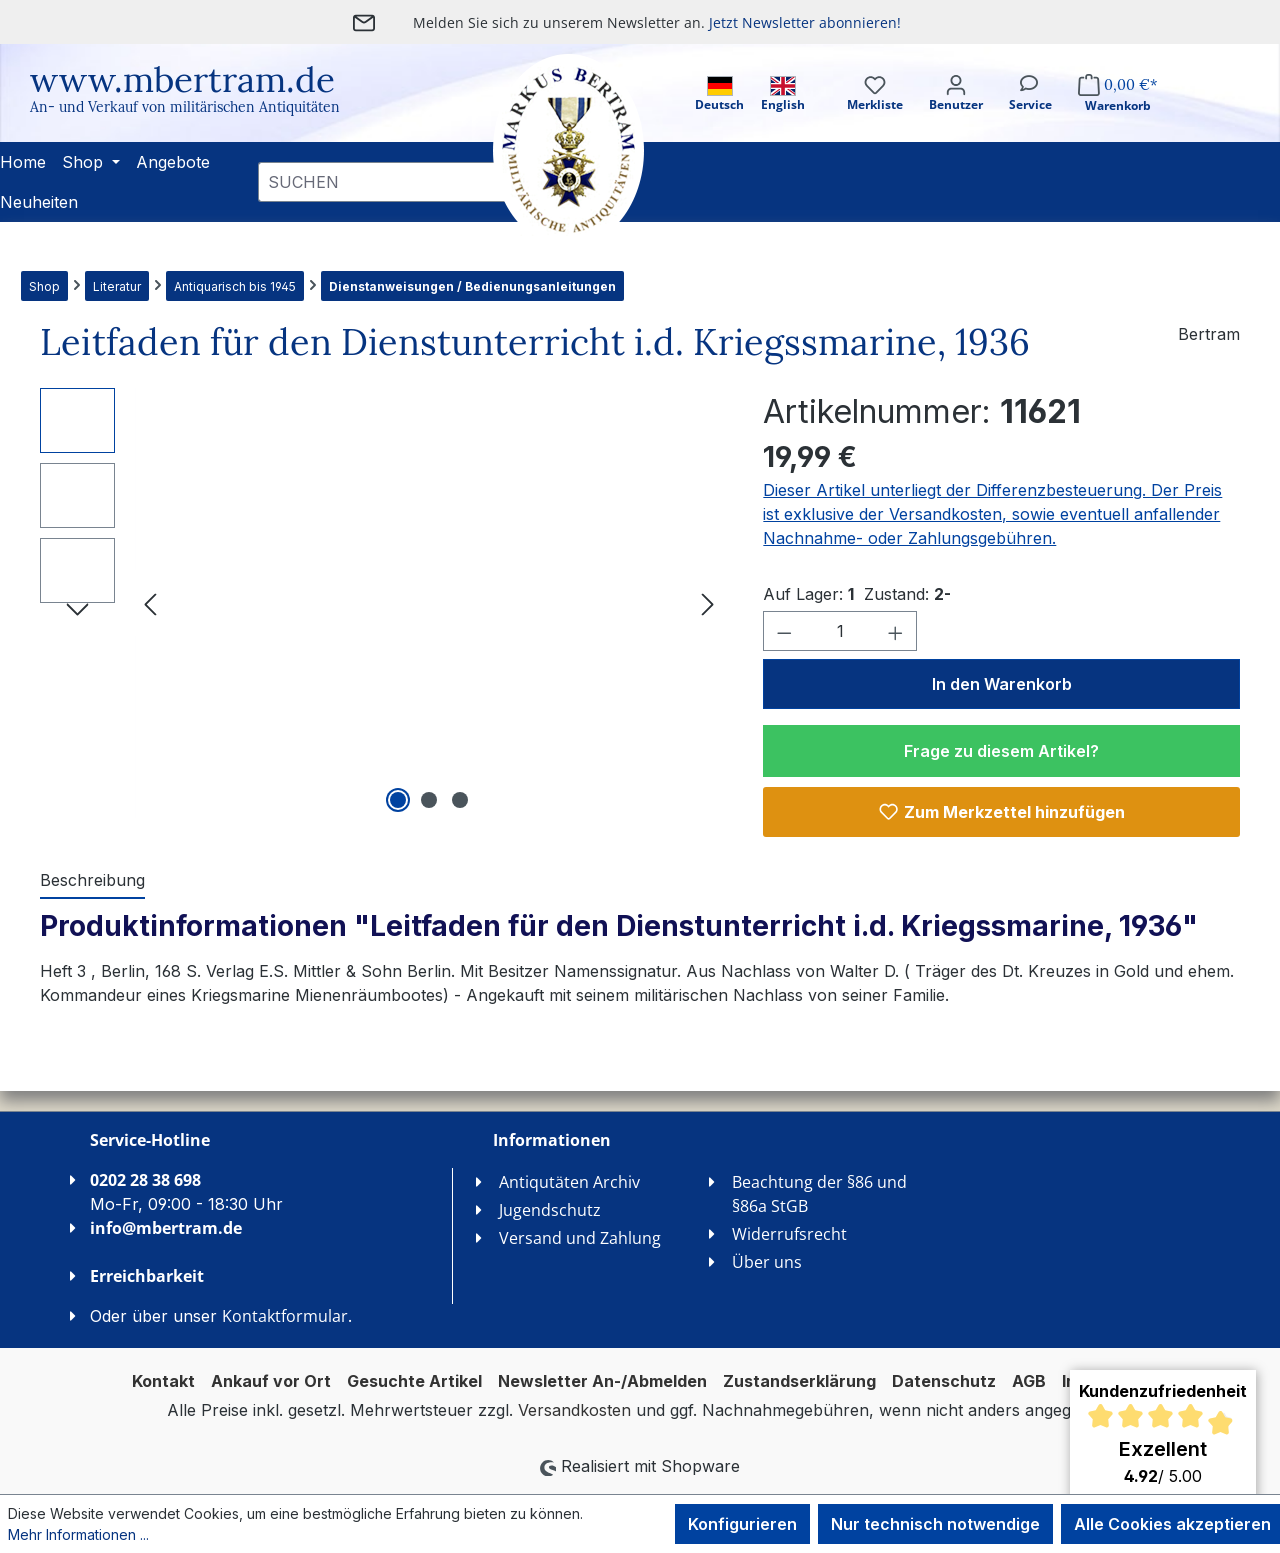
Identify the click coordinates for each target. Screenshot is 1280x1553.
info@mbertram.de (166, 1228)
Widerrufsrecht (789, 1234)
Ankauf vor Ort (271, 1381)
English (783, 94)
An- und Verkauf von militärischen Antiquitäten (185, 107)
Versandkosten (574, 1410)
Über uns (767, 1262)
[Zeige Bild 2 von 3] (429, 800)
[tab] (92, 881)
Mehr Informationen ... (78, 1534)
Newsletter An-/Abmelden (602, 1381)
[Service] (1030, 110)
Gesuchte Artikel (414, 1381)
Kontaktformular (285, 1316)
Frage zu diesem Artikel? (1001, 751)
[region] (381, 603)
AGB (1029, 1381)
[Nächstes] (708, 603)
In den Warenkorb (1002, 684)
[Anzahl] (840, 631)
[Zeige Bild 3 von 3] (460, 800)
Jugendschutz (550, 1210)
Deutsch (719, 94)
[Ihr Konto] (956, 110)
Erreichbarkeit (147, 1276)
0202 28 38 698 (145, 1180)
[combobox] (384, 182)
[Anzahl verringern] (784, 631)
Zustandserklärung (799, 1381)
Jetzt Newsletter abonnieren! (805, 22)
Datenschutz (944, 1381)
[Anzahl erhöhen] (896, 631)
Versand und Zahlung (580, 1238)
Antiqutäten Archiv (569, 1182)
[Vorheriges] (150, 603)
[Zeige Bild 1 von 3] (398, 800)
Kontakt (163, 1381)
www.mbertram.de (182, 79)
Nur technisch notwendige (935, 1524)
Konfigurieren (742, 1524)
